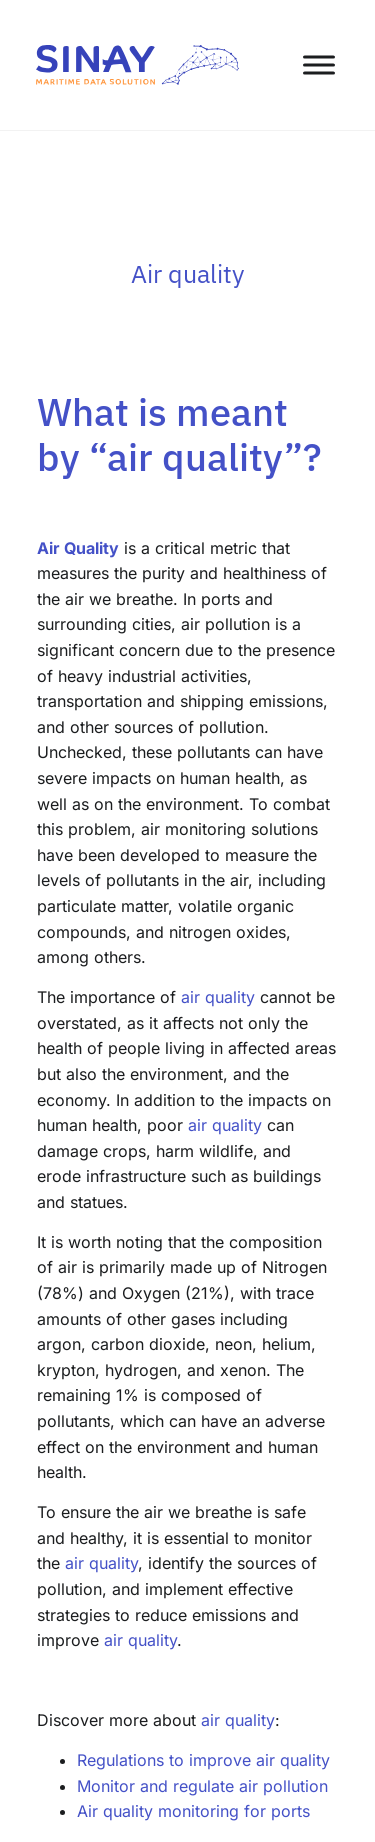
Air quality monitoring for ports (193, 1811)
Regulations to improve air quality (203, 1760)
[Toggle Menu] (319, 64)
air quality (218, 997)
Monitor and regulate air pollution (202, 1786)
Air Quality (78, 548)
